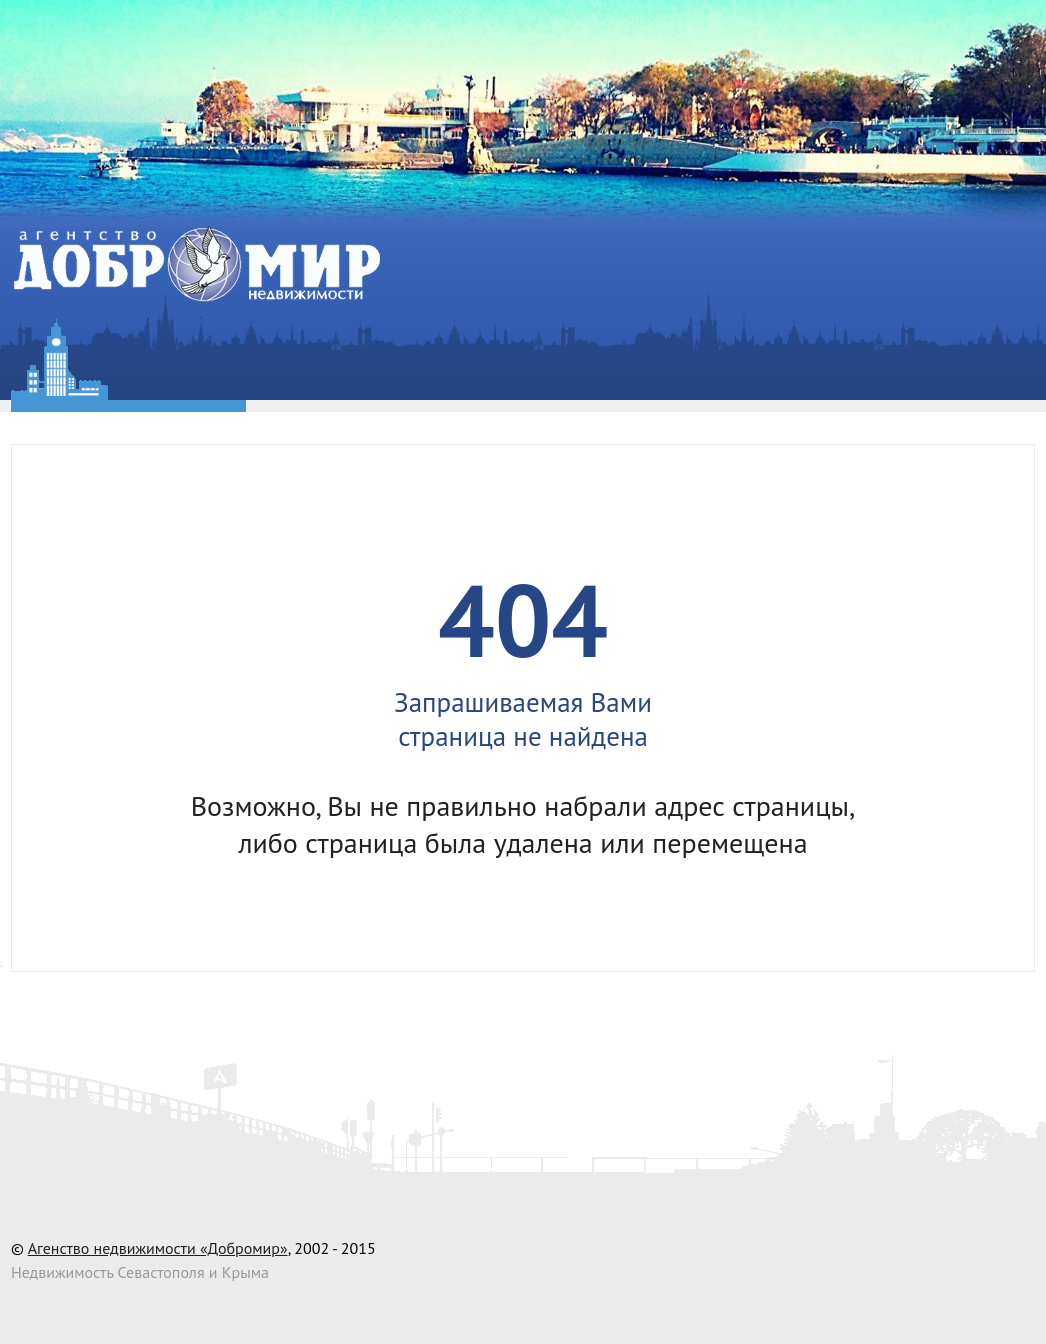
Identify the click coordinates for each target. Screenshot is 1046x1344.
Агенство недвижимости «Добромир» (158, 1248)
